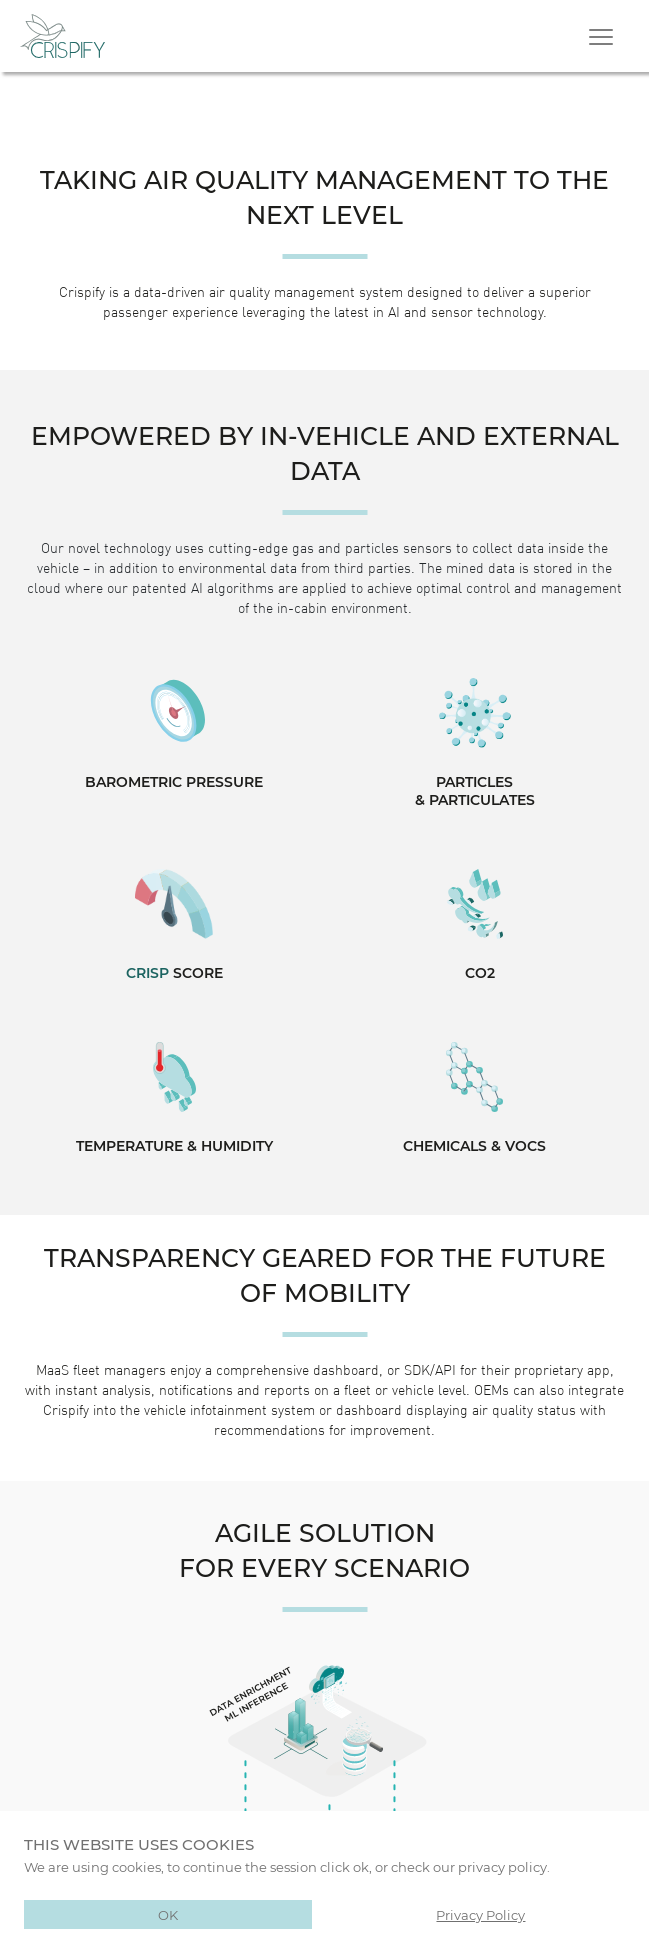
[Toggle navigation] (603, 36)
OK (168, 1914)
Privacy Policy (480, 1914)
